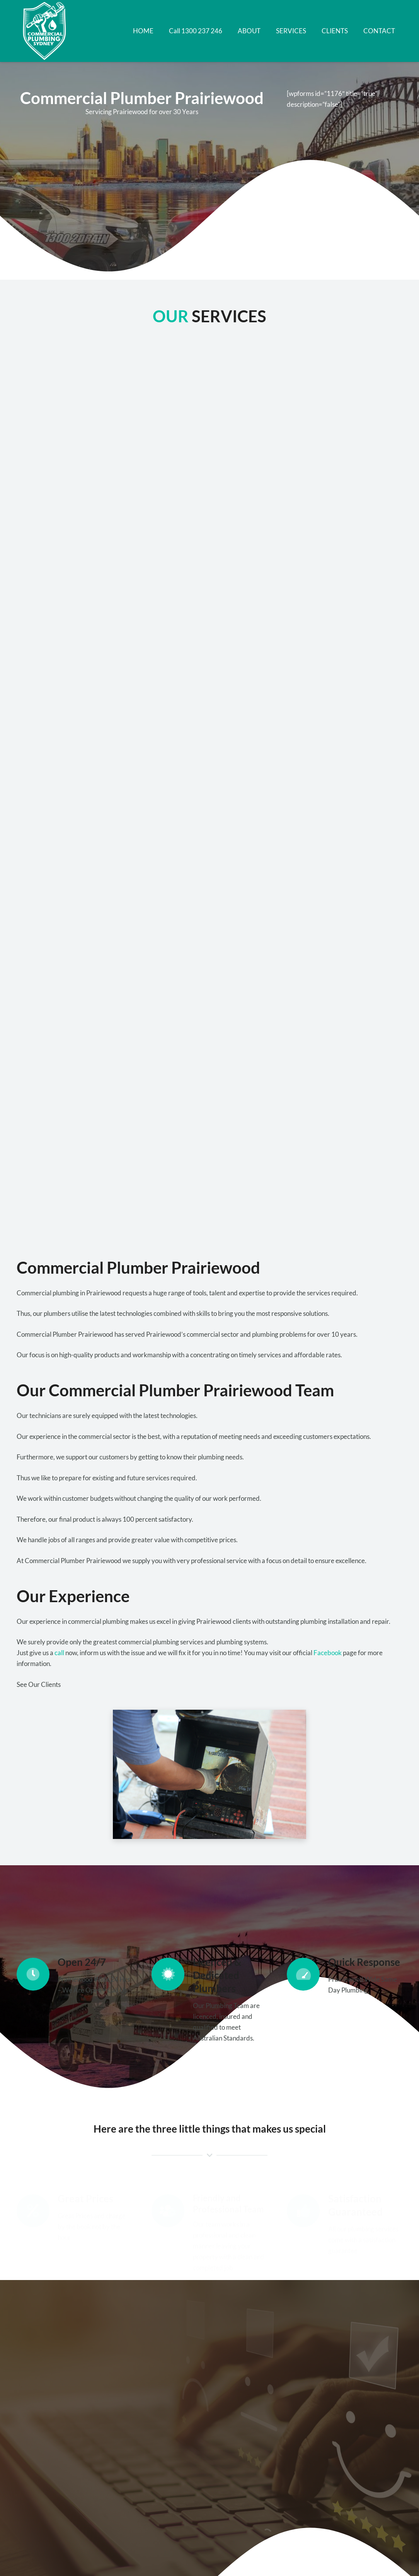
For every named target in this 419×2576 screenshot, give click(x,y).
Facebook (327, 1653)
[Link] (46, 31)
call (59, 1653)
